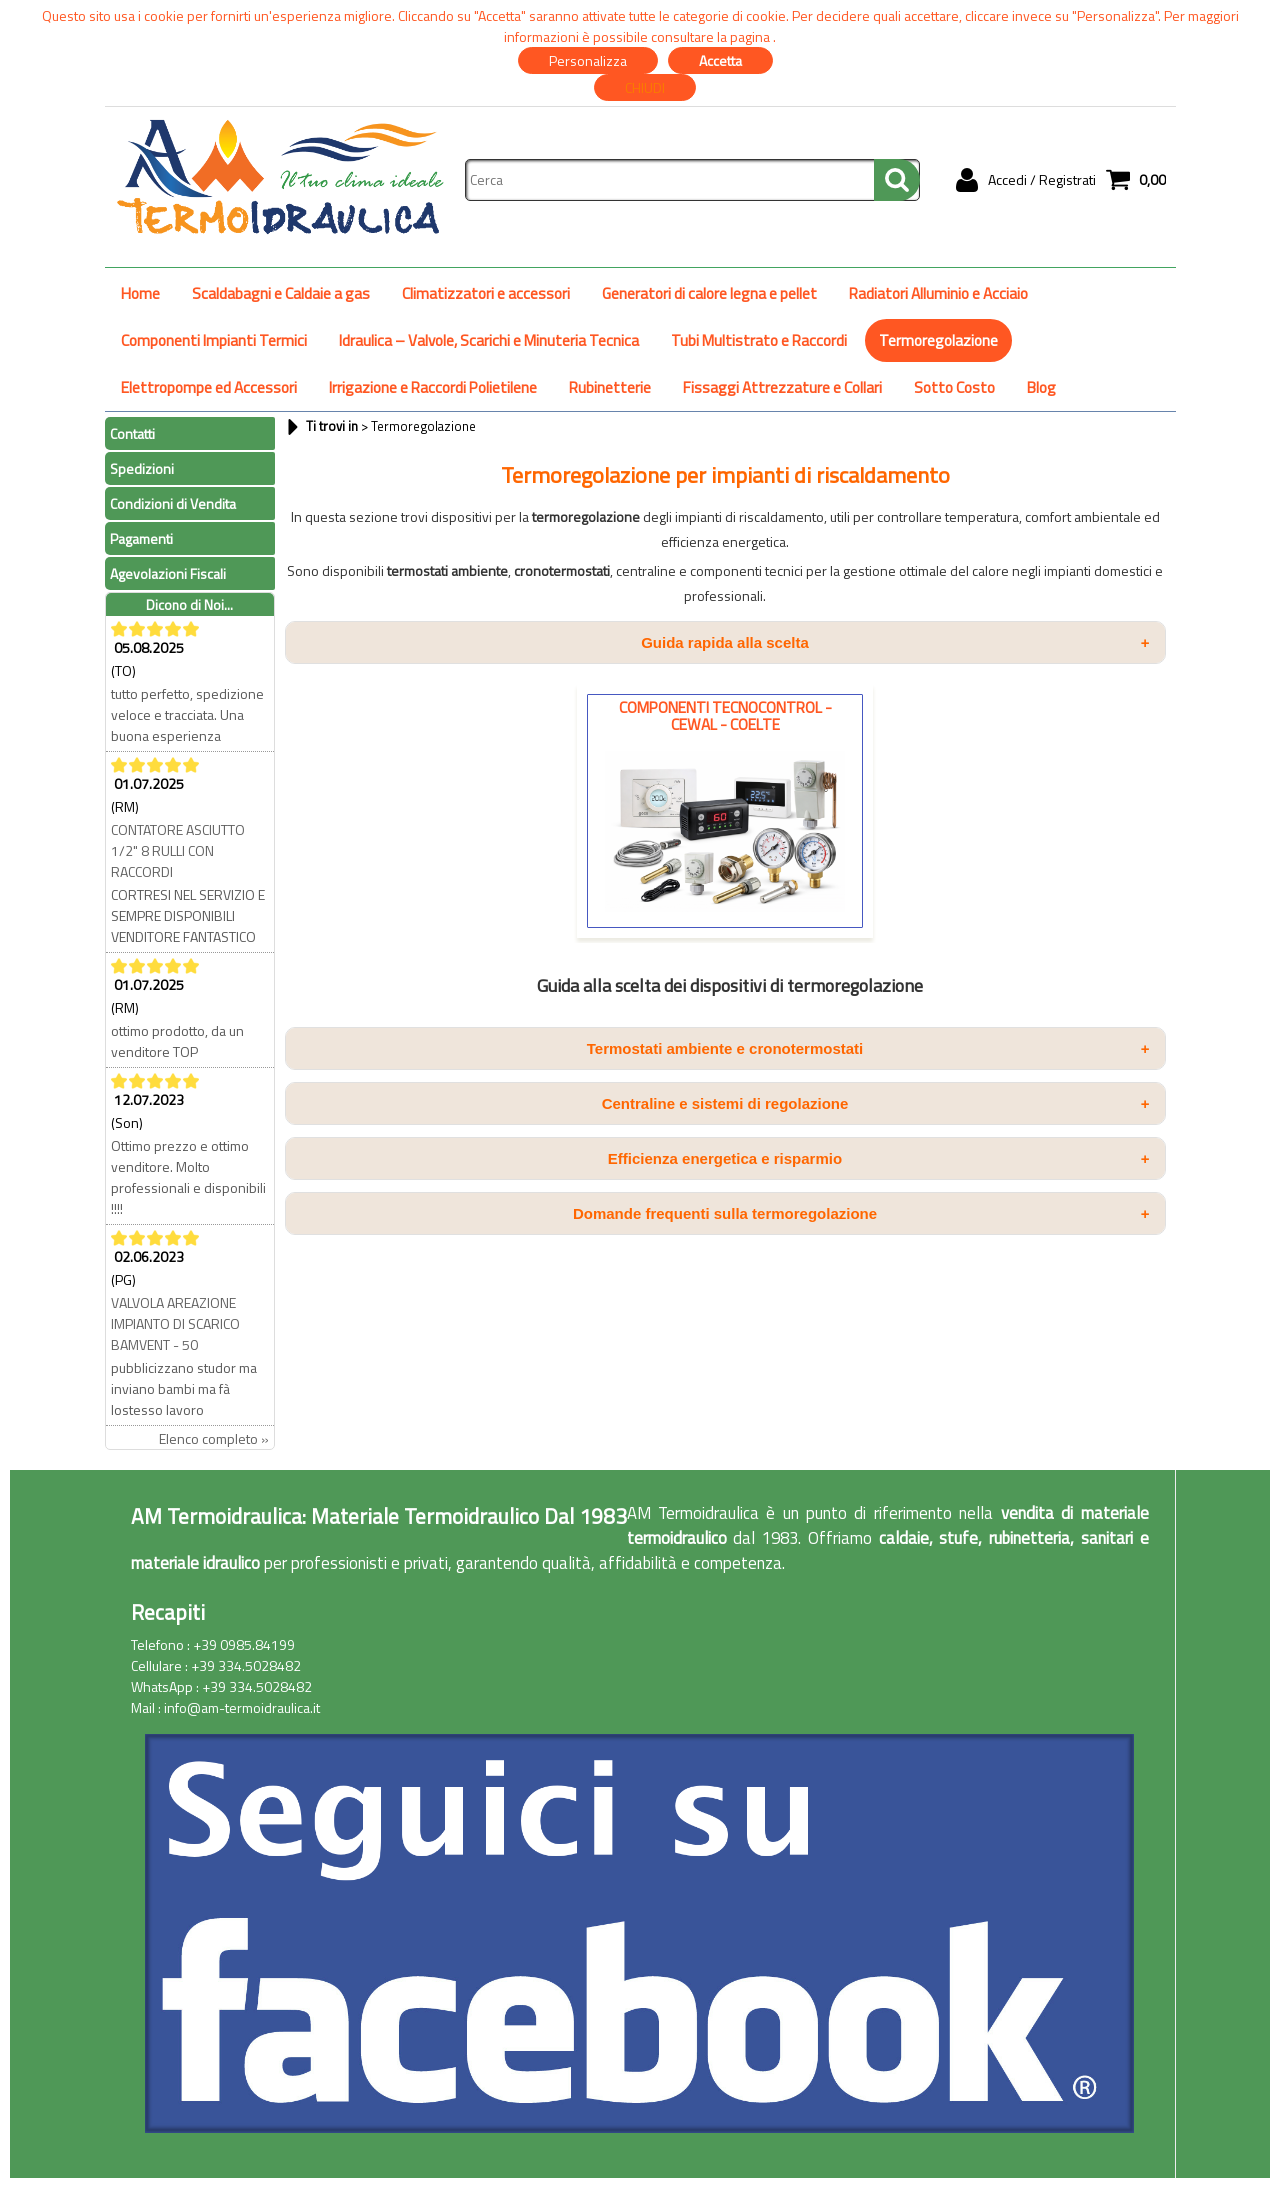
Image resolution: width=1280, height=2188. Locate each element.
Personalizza (588, 60)
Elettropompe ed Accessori (209, 387)
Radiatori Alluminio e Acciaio (938, 293)
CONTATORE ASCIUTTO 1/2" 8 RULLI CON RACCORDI (178, 850)
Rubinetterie (610, 387)
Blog (1041, 387)
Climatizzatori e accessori (486, 293)
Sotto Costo (954, 387)
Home (140, 293)
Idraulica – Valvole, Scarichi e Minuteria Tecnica (489, 340)
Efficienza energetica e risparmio (879, 1158)
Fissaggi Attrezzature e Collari (782, 387)
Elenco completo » (214, 1438)
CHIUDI (645, 87)
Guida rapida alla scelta (895, 642)
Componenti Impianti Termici (214, 340)
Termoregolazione (938, 340)
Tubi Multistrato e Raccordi (759, 340)
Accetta (720, 60)
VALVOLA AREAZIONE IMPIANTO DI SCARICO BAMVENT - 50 (175, 1323)
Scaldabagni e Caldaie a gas (281, 293)
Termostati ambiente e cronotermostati (868, 1048)
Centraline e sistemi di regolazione (876, 1103)
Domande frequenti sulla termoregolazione (861, 1213)
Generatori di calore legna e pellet (709, 293)
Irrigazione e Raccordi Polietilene (433, 387)
